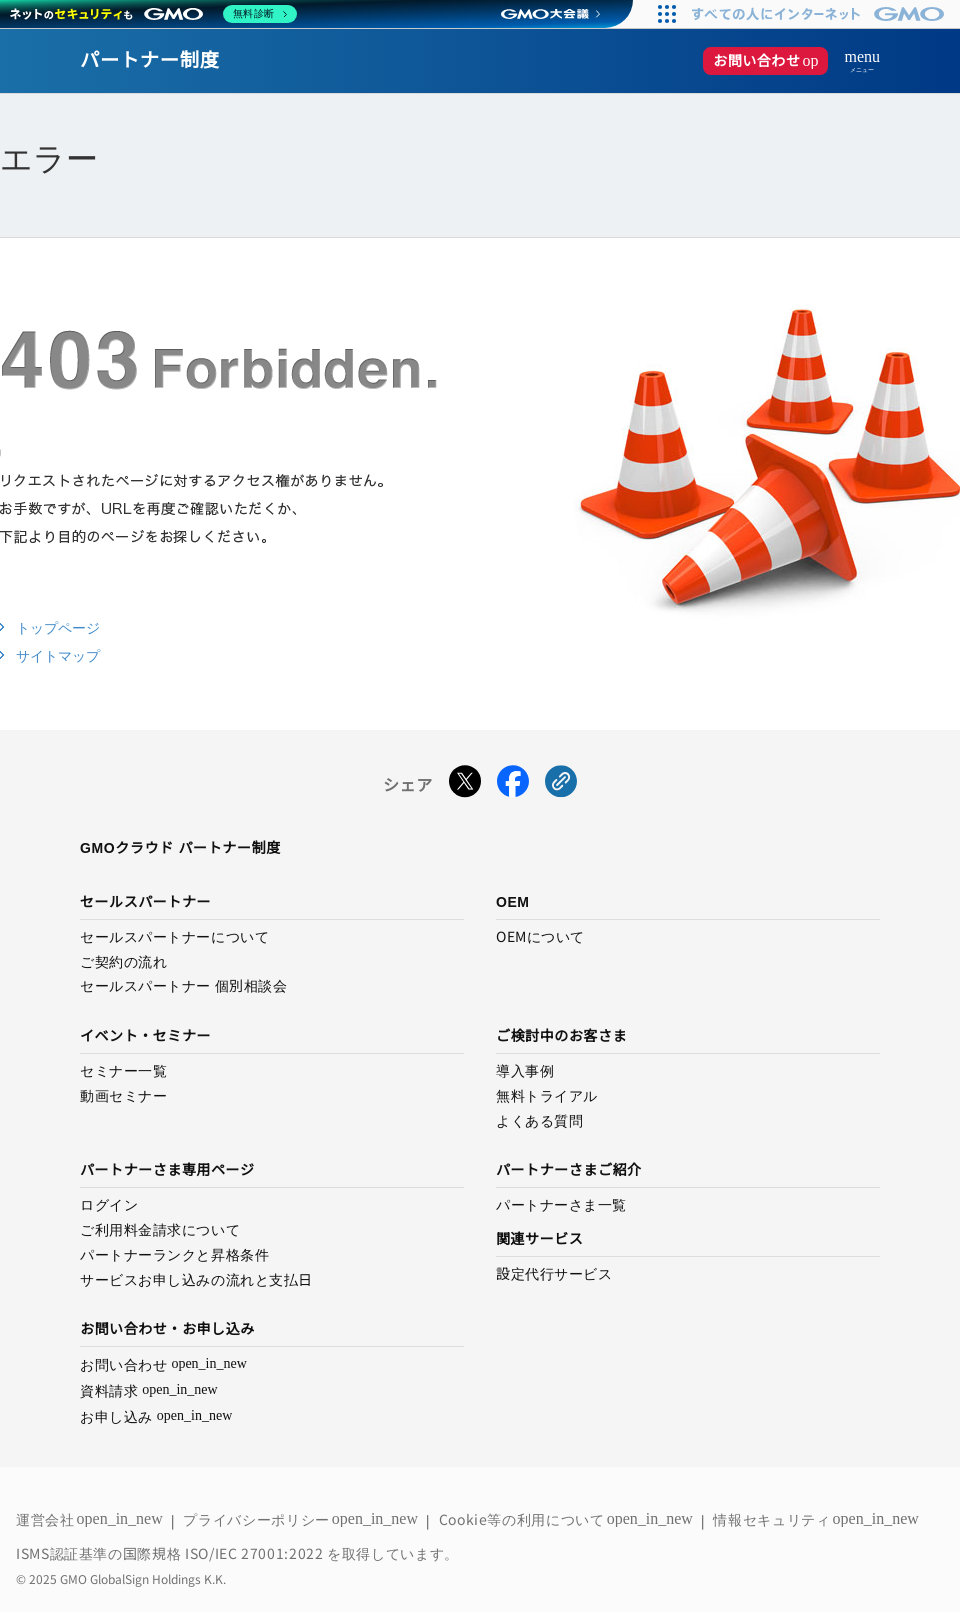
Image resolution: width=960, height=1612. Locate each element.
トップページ (58, 628)
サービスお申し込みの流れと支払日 (196, 1280)
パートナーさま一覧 (561, 1205)
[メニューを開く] (854, 61)
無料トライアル (547, 1096)
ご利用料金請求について (160, 1230)
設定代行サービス (554, 1274)
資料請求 (149, 1390)
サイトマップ (58, 656)
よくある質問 (539, 1121)
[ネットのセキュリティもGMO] (153, 14)
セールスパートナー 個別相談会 (183, 986)
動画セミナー (123, 1096)
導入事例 (525, 1071)
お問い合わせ (770, 60)
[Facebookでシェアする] (513, 786)
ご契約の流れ (123, 962)
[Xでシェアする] (465, 786)
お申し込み (156, 1416)
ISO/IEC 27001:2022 (256, 1553)
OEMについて (540, 937)
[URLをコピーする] (561, 786)
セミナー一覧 (123, 1071)
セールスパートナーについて (174, 937)
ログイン (109, 1205)
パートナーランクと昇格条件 (174, 1255)
